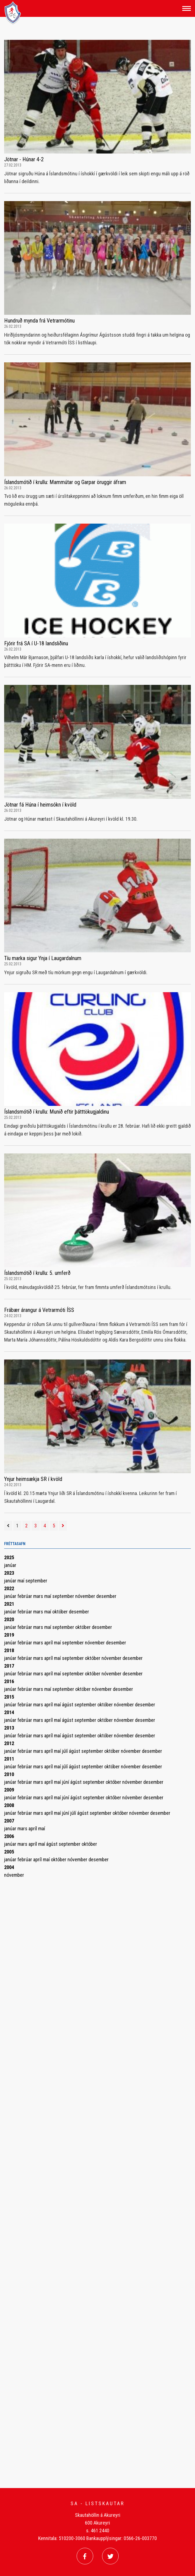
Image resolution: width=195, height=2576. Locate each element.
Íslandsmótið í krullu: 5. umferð (37, 1273)
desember (106, 1596)
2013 (9, 1728)
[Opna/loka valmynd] (186, 8)
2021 (9, 1604)
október (60, 1612)
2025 (9, 1557)
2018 (9, 1650)
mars (38, 1596)
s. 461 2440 (97, 2530)
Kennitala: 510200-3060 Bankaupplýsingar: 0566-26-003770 (97, 2538)
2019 (9, 1635)
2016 (9, 1681)
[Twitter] (110, 2556)
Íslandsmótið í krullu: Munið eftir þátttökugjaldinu (56, 1111)
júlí (65, 1751)
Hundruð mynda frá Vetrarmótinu (39, 320)
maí (21, 1581)
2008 (9, 1805)
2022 (9, 1588)
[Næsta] (63, 1526)
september (36, 1581)
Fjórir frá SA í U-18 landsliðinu (36, 643)
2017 (9, 1666)
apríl (49, 1643)
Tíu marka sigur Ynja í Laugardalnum (42, 958)
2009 (9, 1790)
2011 (9, 1759)
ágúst (68, 1704)
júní (66, 1782)
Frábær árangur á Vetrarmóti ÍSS (39, 1310)
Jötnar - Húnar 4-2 (24, 159)
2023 (9, 1573)
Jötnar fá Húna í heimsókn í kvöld (40, 804)
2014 (9, 1712)
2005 (9, 1852)
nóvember (85, 1596)
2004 (9, 1867)
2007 (9, 1821)
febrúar (25, 1596)
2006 (9, 1836)
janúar (10, 1565)
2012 (9, 1743)
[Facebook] (85, 2556)
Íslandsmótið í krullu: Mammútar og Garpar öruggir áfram (65, 482)
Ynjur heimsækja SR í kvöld (33, 1479)
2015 (9, 1697)
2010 (9, 1774)
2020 (9, 1619)
